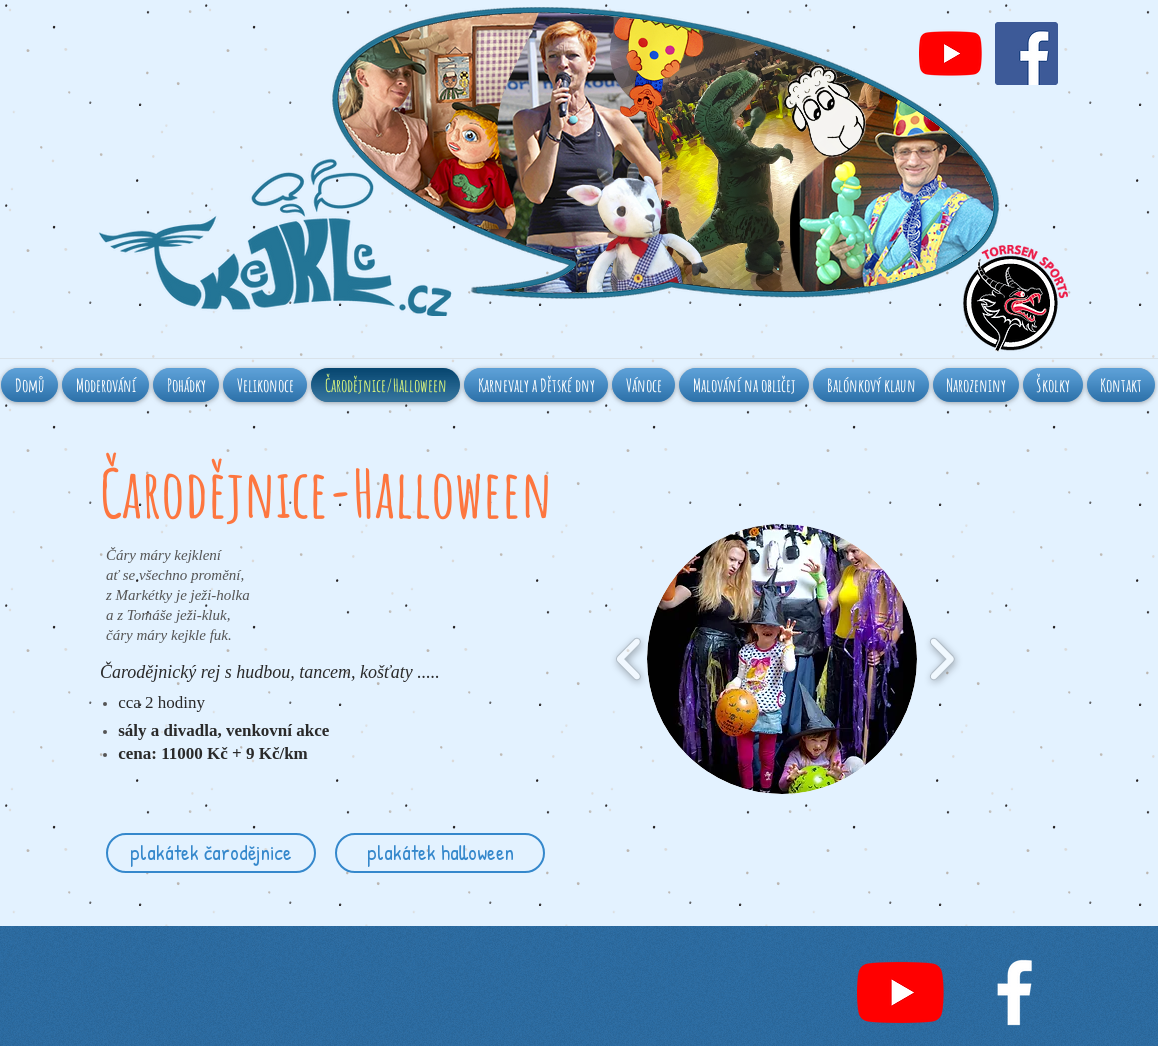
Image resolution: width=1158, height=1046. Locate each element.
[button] (782, 659)
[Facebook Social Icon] (1026, 53)
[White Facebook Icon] (1014, 992)
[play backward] (629, 659)
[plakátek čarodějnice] (211, 853)
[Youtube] (950, 53)
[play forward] (941, 659)
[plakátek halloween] (440, 853)
